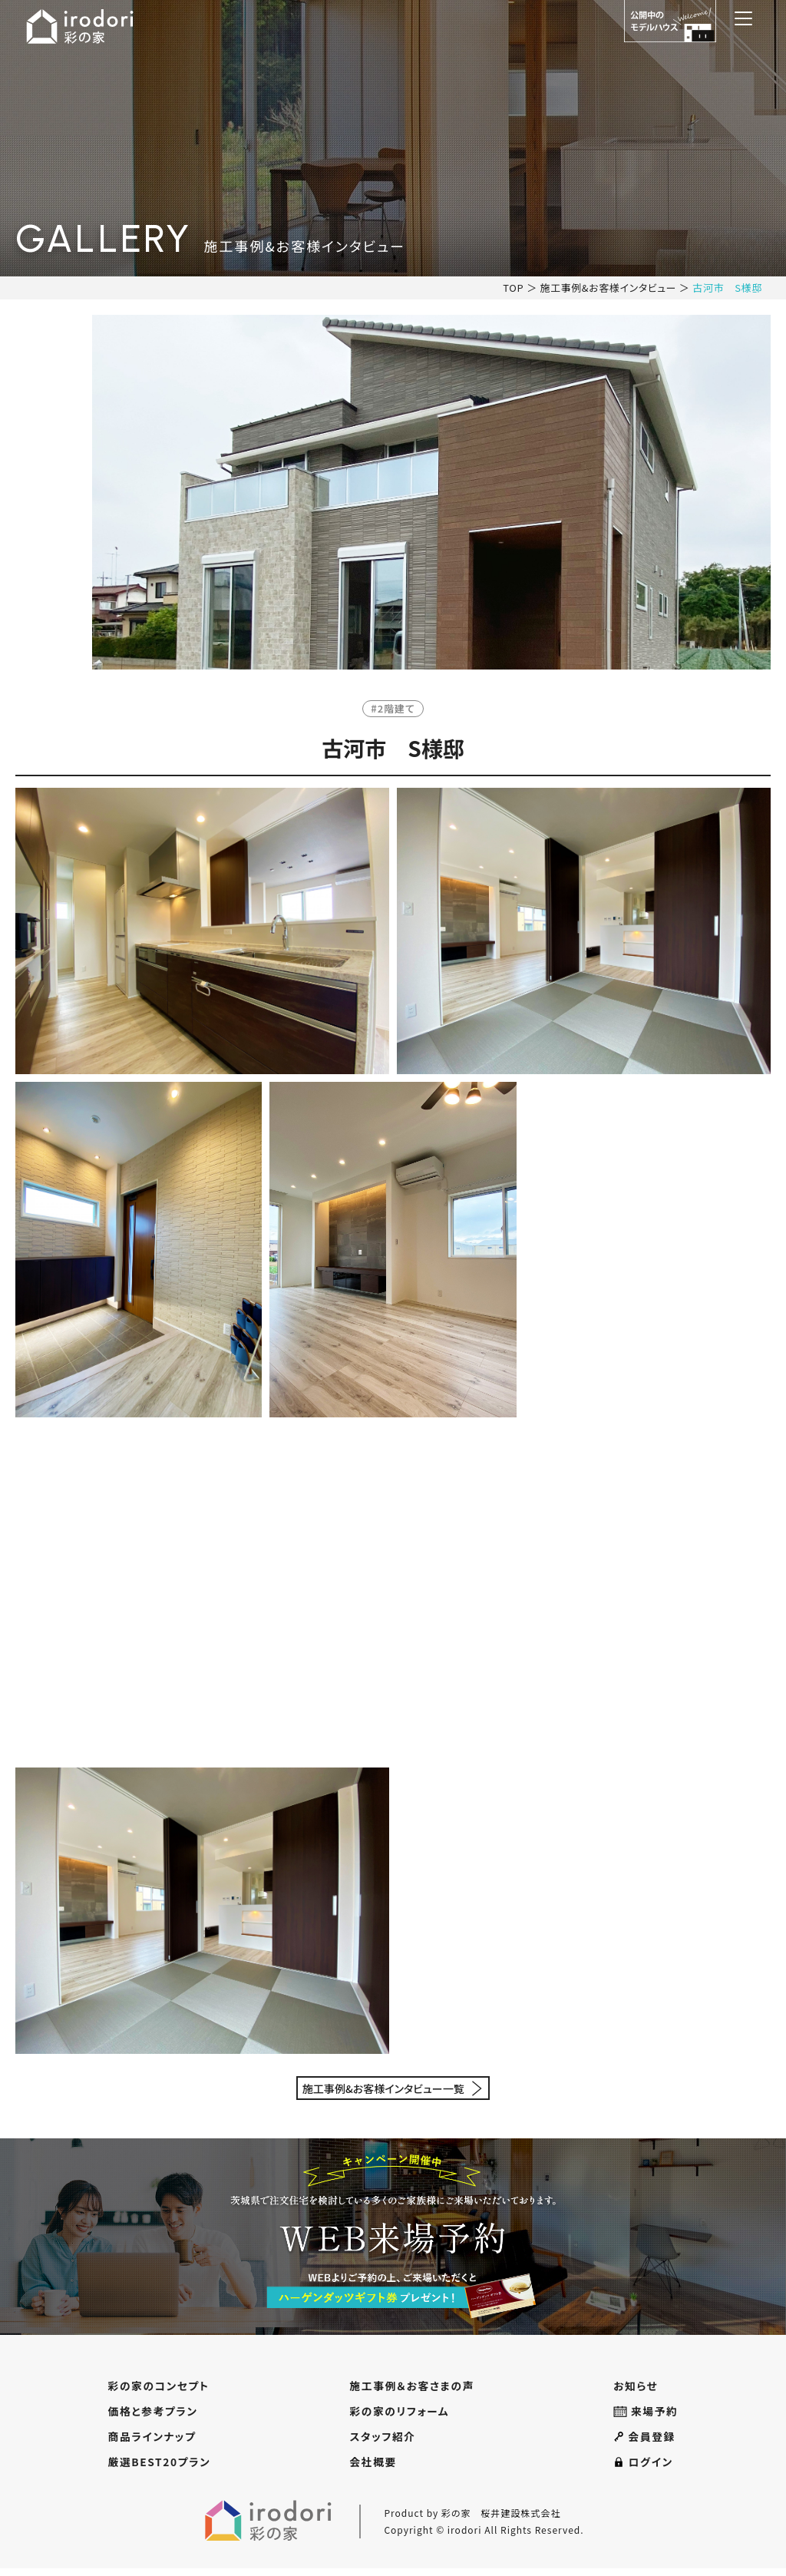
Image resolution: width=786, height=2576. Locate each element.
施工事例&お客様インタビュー (607, 287)
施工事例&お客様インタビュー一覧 (383, 2087)
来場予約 (647, 2414)
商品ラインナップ (152, 2441)
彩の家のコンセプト (159, 2386)
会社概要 (372, 2469)
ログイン (644, 2469)
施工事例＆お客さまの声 (414, 2386)
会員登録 (646, 2441)
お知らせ (637, 2386)
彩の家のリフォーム (400, 2414)
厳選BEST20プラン (159, 2469)
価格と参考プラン (153, 2414)
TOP (512, 287)
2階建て (397, 708)
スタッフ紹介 (382, 2441)
